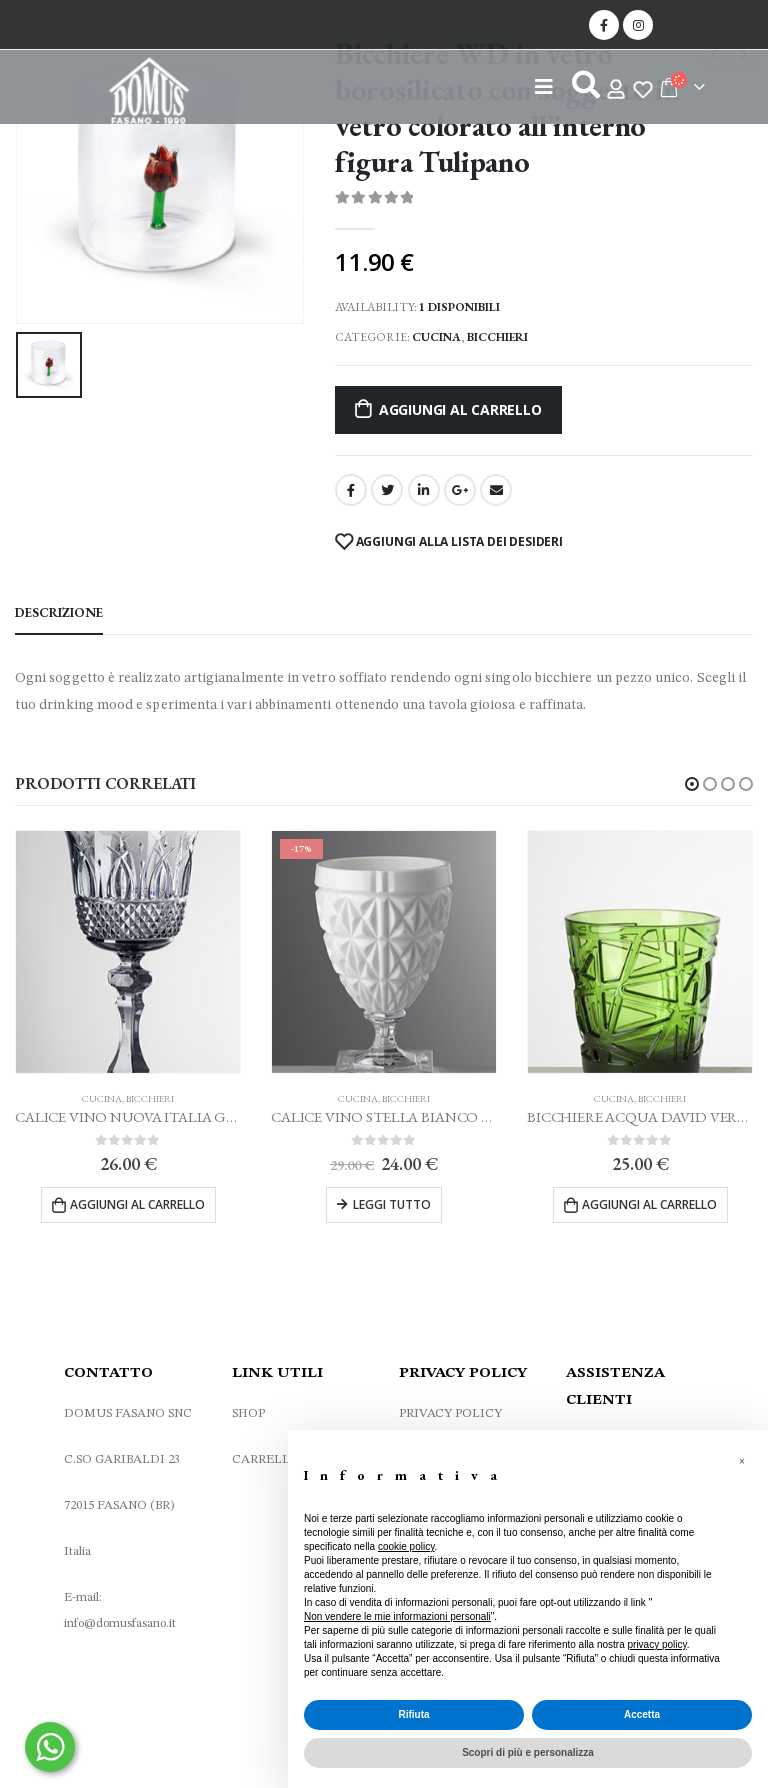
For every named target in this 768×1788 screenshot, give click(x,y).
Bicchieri (497, 337)
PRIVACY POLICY (450, 1419)
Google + (460, 490)
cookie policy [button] (406, 1546)
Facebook (351, 490)
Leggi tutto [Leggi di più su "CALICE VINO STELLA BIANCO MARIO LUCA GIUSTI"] (392, 1204)
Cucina (436, 337)
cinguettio (387, 490)
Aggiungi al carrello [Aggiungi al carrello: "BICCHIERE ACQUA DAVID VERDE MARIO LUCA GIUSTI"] (649, 1204)
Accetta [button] (642, 1714)
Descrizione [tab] (59, 612)
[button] (692, 784)
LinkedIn (424, 490)
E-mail (496, 490)
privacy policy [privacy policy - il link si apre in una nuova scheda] (657, 1644)
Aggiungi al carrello (460, 409)
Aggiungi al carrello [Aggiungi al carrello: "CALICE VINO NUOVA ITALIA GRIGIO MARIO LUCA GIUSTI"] (137, 1204)
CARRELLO (266, 1465)
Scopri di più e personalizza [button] (528, 1752)
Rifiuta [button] (413, 1714)
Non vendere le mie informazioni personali (397, 1616)
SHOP (248, 1419)
